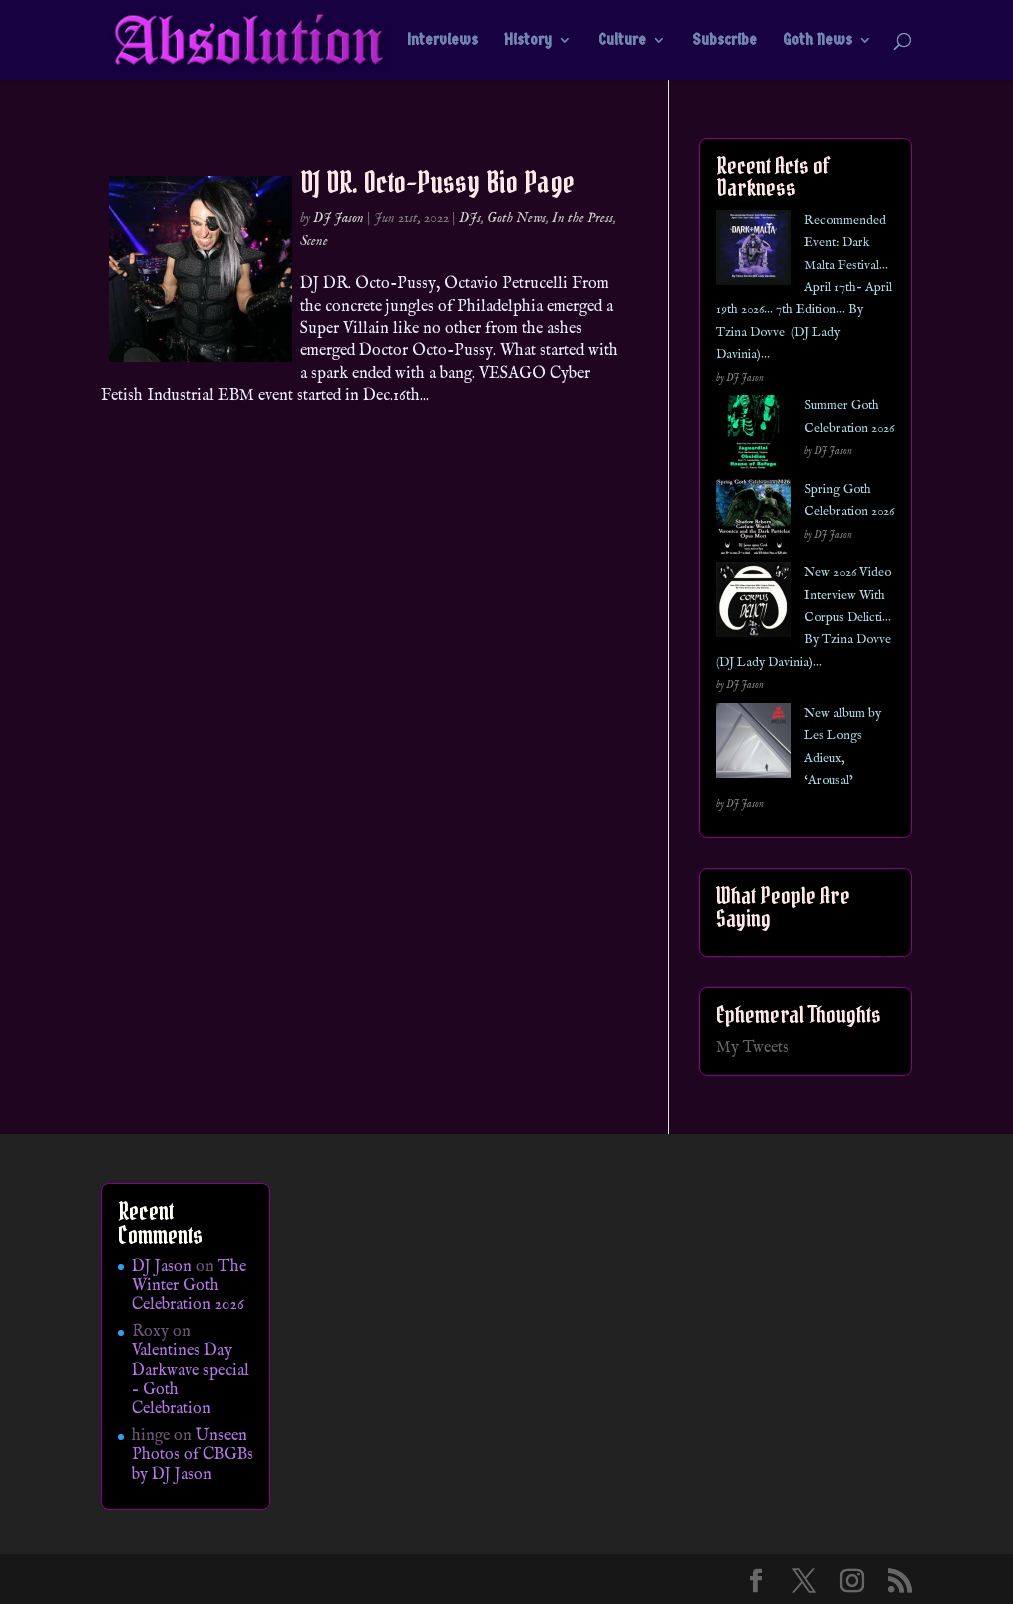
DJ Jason (338, 218)
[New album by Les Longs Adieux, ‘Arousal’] (753, 744)
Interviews (442, 41)
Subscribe (724, 41)
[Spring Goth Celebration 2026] (753, 520)
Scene (314, 241)
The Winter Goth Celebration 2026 (189, 1286)
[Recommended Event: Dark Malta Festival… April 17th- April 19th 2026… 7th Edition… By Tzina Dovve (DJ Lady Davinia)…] (753, 251)
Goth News (817, 41)
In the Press (582, 218)
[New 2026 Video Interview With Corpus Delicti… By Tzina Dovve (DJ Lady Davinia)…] (753, 603)
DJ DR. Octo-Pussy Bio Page (437, 182)
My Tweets (752, 1048)
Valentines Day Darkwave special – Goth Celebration (190, 1380)
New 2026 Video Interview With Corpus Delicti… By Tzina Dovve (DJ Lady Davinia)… (803, 617)
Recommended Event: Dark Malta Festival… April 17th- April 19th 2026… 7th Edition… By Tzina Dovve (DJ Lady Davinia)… (804, 287)
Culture (622, 41)
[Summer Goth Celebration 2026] (753, 436)
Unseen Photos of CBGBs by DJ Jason (192, 1455)
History (528, 41)
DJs (470, 218)
